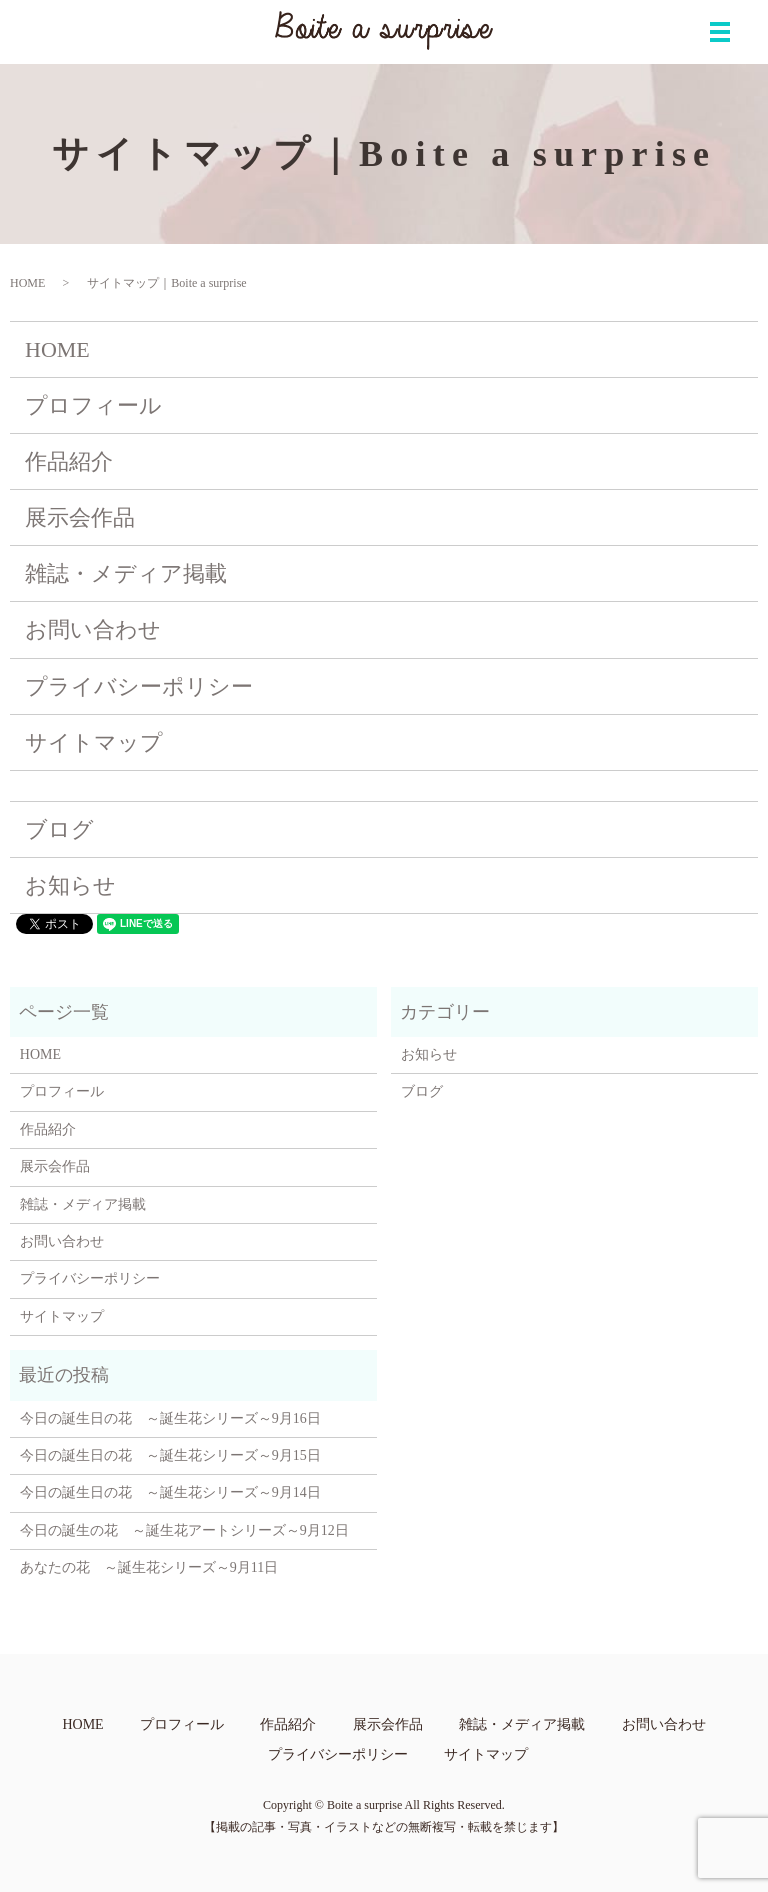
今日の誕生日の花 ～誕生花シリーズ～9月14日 (170, 1492)
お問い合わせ (93, 629)
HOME (27, 283)
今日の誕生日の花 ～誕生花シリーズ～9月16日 (170, 1418)
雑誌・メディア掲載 (126, 573)
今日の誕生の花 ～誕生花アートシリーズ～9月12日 (184, 1530)
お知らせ (70, 885)
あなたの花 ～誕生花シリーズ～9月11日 (149, 1567)
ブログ (59, 829)
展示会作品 (80, 517)
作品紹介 (69, 461)
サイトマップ (94, 742)
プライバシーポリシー (139, 686)
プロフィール (93, 405)
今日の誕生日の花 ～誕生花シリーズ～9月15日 (170, 1455)
